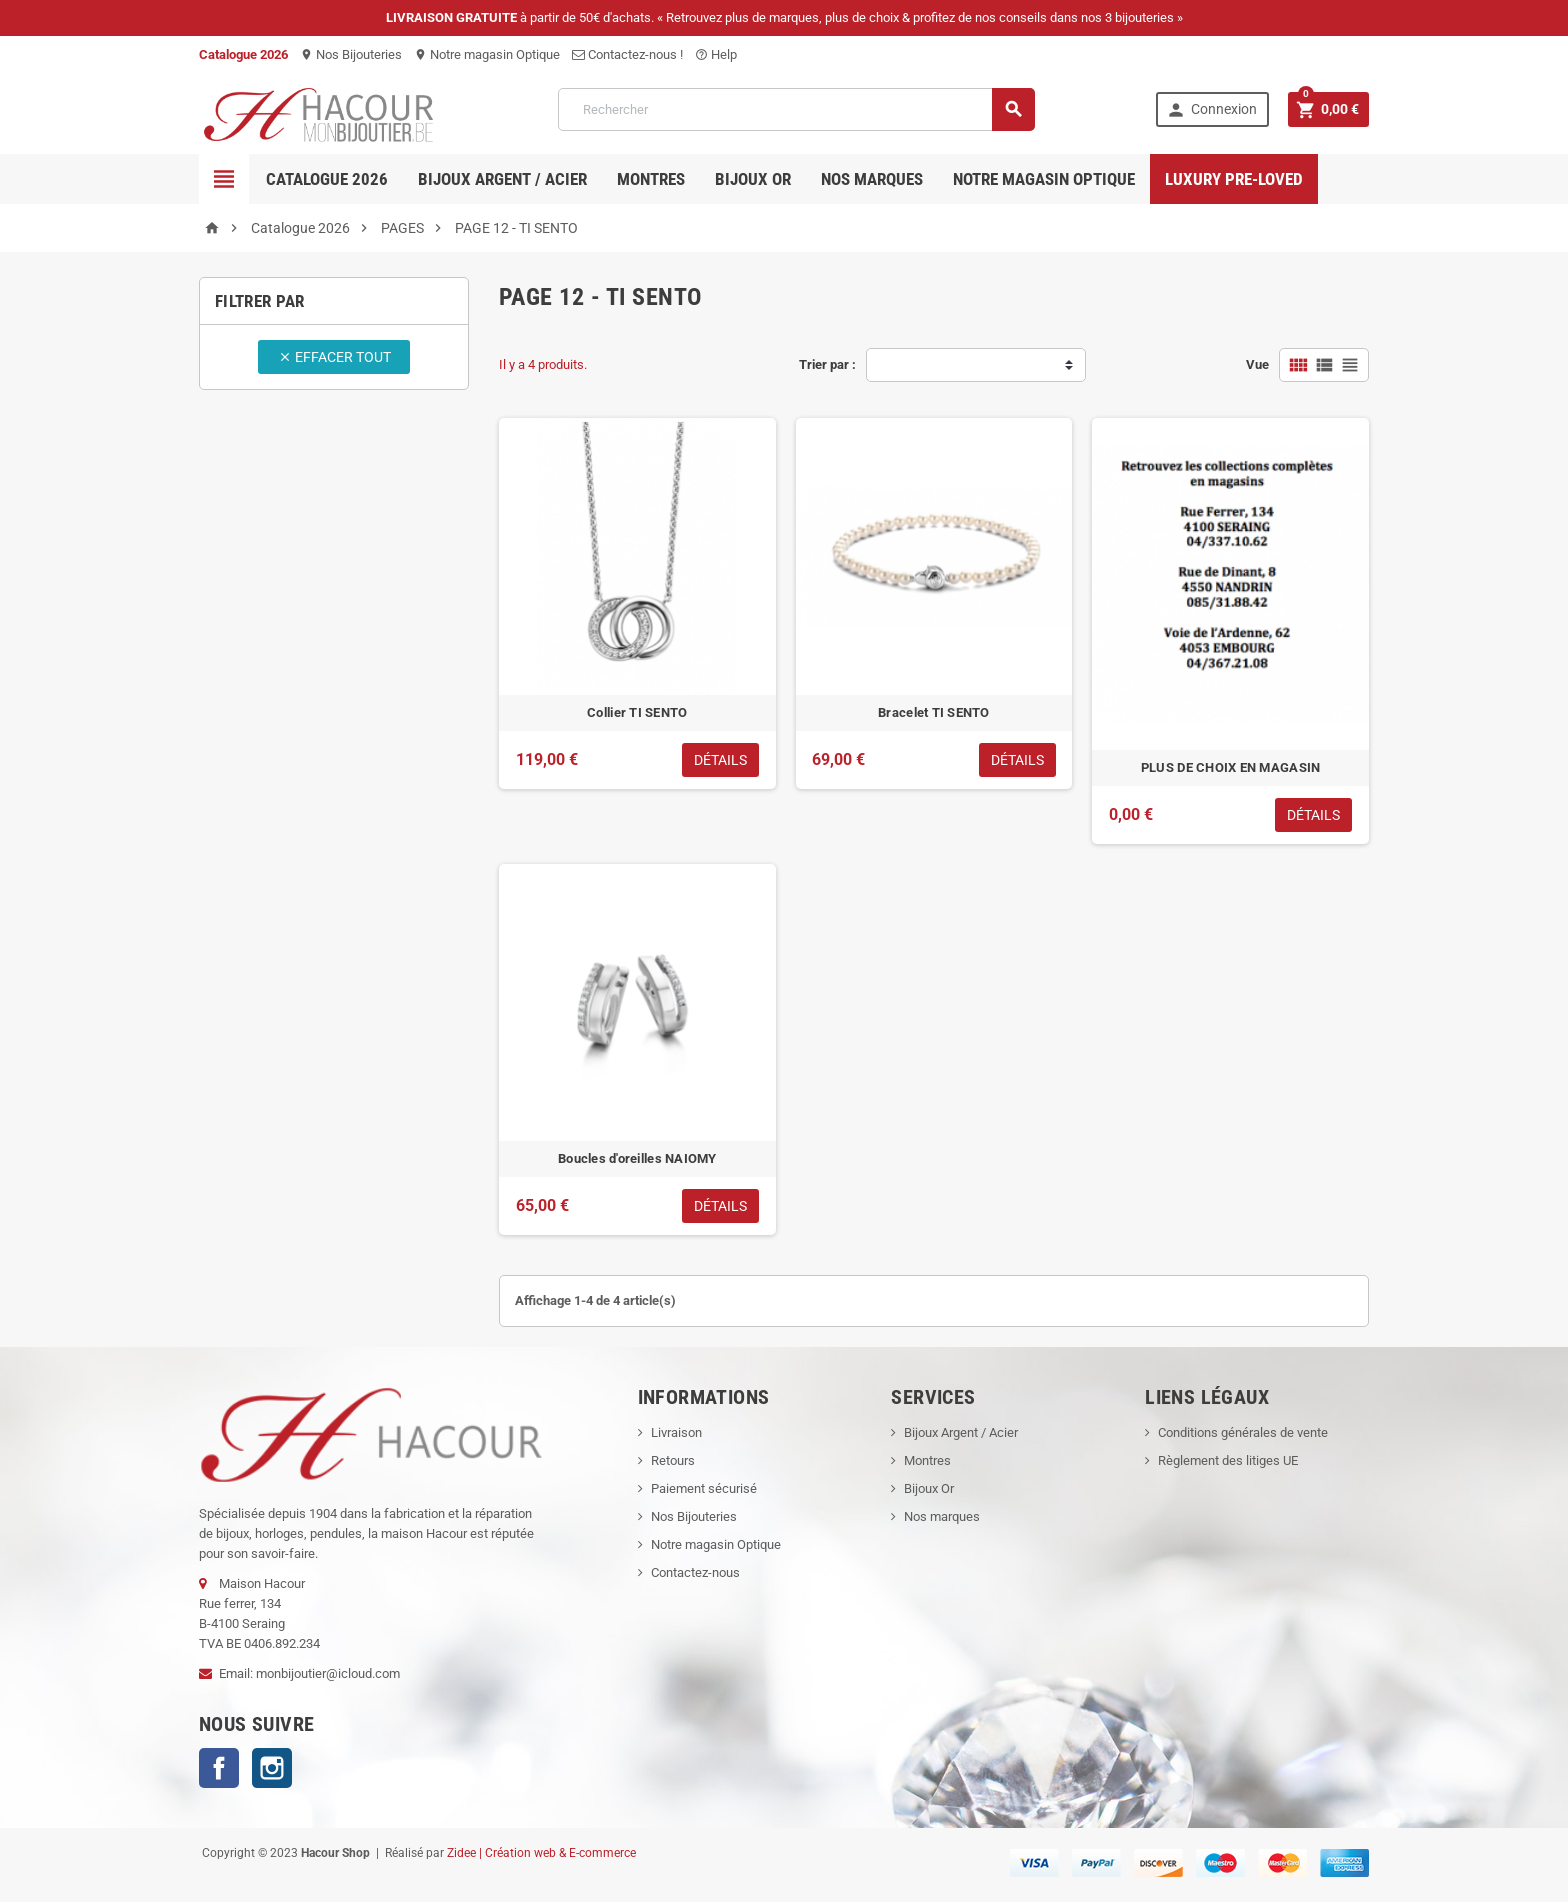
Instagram (272, 1768)
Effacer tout (334, 357)
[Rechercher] (796, 109)
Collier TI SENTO (637, 712)
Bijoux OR (753, 179)
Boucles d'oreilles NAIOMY (637, 1158)
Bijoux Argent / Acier (502, 179)
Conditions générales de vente (1243, 1432)
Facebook (219, 1768)
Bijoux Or (929, 1488)
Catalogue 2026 (327, 179)
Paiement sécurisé (704, 1488)
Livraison (676, 1432)
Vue (1257, 364)
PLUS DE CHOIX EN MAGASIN (1230, 767)
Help (716, 54)
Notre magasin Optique (487, 54)
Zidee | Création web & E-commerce (541, 1853)
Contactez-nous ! (627, 54)
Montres (651, 179)
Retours (673, 1460)
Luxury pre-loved (1234, 179)
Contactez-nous (695, 1572)
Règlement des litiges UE (1228, 1460)
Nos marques (872, 179)
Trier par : (827, 364)
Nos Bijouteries (351, 54)
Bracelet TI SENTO (934, 712)
